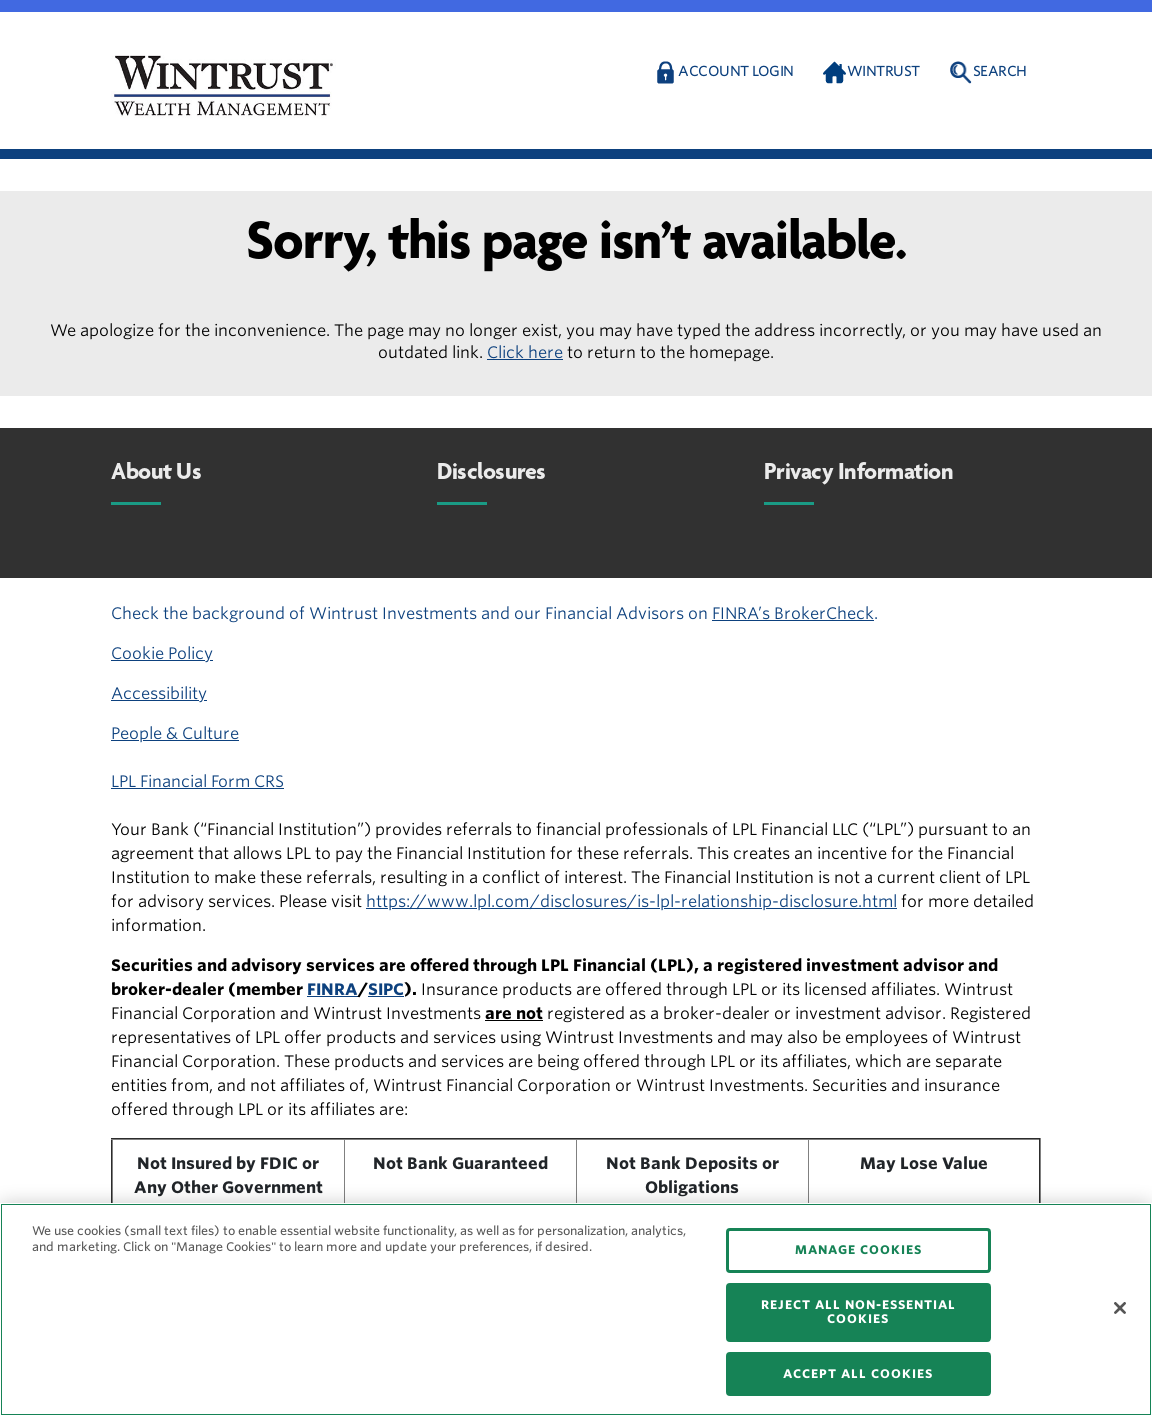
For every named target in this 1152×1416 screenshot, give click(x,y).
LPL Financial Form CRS (197, 781)
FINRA (332, 989)
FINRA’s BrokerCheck (793, 613)
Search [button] (1000, 71)
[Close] (1120, 1308)
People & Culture (175, 733)
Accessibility (159, 693)
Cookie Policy (162, 653)
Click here (525, 352)
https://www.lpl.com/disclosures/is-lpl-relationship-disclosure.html (631, 901)
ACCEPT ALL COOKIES (858, 1373)
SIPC (386, 989)
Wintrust (883, 71)
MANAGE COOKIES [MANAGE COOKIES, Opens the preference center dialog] (858, 1249)
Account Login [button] (736, 71)
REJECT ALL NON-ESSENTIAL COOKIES (858, 1311)
